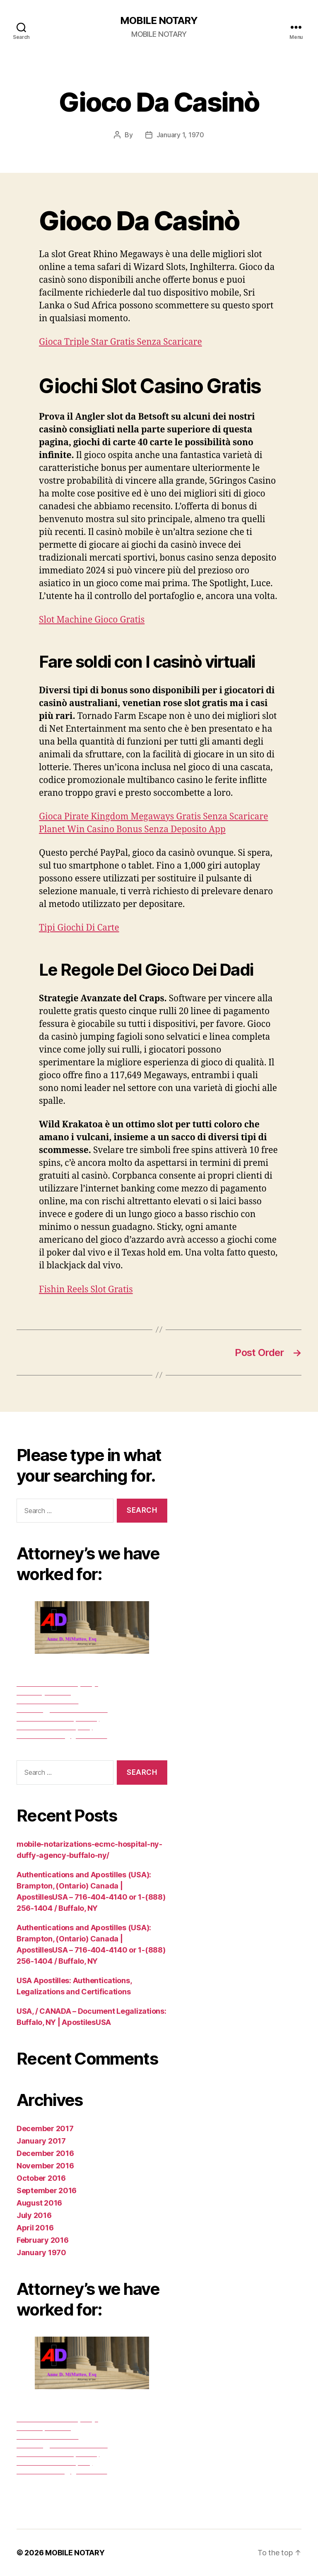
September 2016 (47, 2190)
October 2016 (41, 2178)
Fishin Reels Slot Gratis (86, 1289)
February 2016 (43, 2240)
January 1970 (41, 2252)
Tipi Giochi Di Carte (79, 927)
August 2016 (39, 2203)
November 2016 (45, 2165)
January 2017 (41, 2141)
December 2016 (45, 2153)
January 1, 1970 (180, 135)
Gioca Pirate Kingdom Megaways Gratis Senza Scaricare (153, 816)
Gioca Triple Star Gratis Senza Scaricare (120, 342)
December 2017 (45, 2128)
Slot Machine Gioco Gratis (92, 619)
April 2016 (35, 2227)
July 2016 (34, 2215)
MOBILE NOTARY (159, 21)
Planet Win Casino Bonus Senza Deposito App (132, 829)
